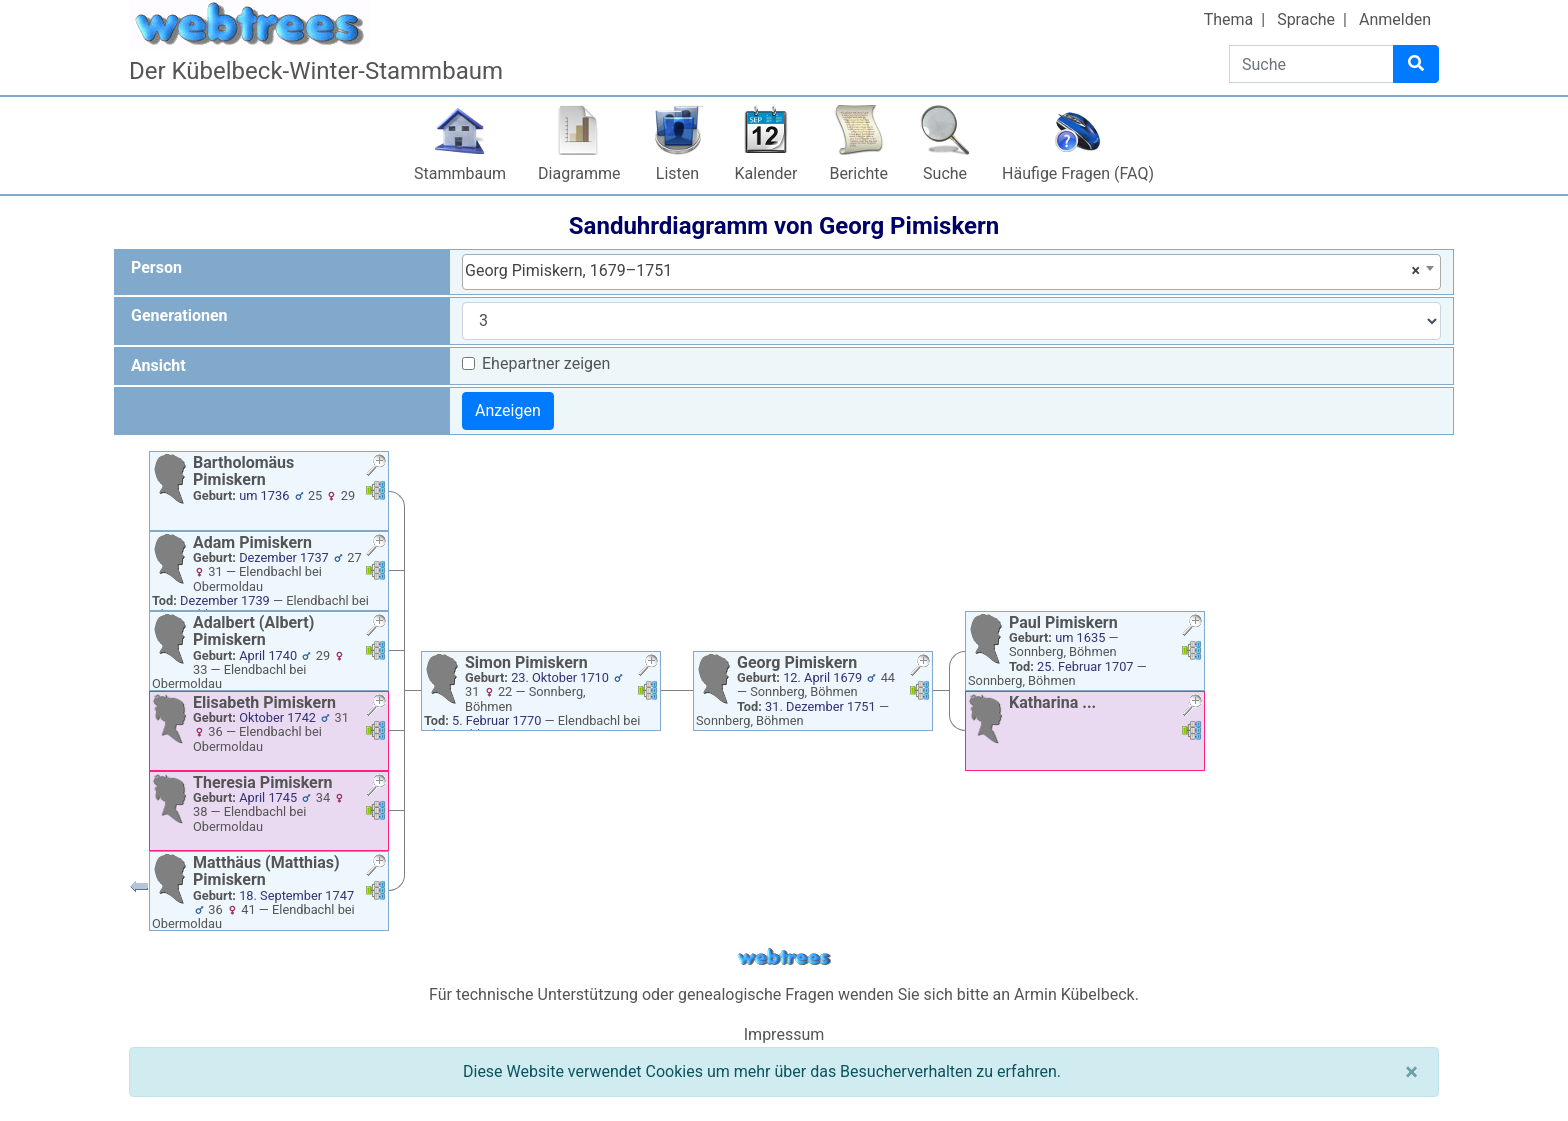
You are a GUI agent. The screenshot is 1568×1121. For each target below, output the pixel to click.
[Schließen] (1411, 1072)
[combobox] (951, 272)
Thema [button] (1229, 19)
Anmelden (1395, 19)
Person (156, 267)
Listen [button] (677, 173)
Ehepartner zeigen (546, 363)
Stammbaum (460, 173)
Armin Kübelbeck (1074, 994)
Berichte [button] (858, 173)
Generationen (179, 315)
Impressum (784, 1034)
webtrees (784, 957)
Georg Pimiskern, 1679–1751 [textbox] (942, 271)
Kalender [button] (766, 173)
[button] (376, 467)
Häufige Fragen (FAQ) (1078, 173)
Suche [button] (945, 173)
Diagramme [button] (579, 173)
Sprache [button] (1306, 19)
